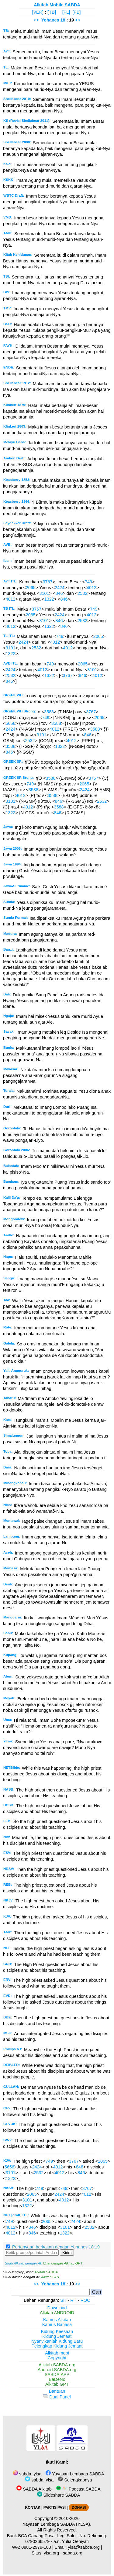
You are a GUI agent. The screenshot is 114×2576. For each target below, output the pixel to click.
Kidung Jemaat (57, 2336)
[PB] (76, 12)
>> (77, 20)
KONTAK (32, 2507)
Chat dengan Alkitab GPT (62, 2263)
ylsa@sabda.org (84, 2547)
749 (88, 581)
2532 (82, 593)
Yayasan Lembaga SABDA (75, 2473)
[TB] (51, 12)
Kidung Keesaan (57, 2331)
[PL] (66, 12)
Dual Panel (57, 2396)
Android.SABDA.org (57, 2369)
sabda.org (72, 2553)
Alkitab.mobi (57, 2353)
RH (73, 2300)
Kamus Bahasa (57, 2324)
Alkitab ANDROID (57, 2312)
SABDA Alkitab (33, 2489)
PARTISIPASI (54, 2507)
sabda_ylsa (27, 2473)
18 (63, 20)
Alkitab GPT (50, 2277)
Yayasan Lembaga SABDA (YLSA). (57, 2524)
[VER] (38, 12)
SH (63, 2300)
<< (36, 20)
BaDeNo (57, 2379)
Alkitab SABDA (46, 2272)
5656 (10, 723)
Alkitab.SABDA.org (57, 2364)
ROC (85, 2300)
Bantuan (57, 2391)
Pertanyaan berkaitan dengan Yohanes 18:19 (56, 2246)
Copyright (57, 2357)
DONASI (79, 2507)
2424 (59, 587)
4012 (91, 587)
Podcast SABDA (78, 2489)
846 (59, 593)
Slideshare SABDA (58, 2495)
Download (57, 2307)
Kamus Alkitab (57, 2319)
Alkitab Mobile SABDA (57, 4)
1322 (49, 599)
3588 (49, 711)
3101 (44, 593)
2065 (31, 587)
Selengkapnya (75, 2480)
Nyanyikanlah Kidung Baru (57, 2341)
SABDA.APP (57, 2374)
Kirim (66, 2252)
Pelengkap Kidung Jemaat (56, 2346)
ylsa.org (51, 2553)
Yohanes (50, 20)
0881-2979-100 (36, 2547)
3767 (47, 581)
